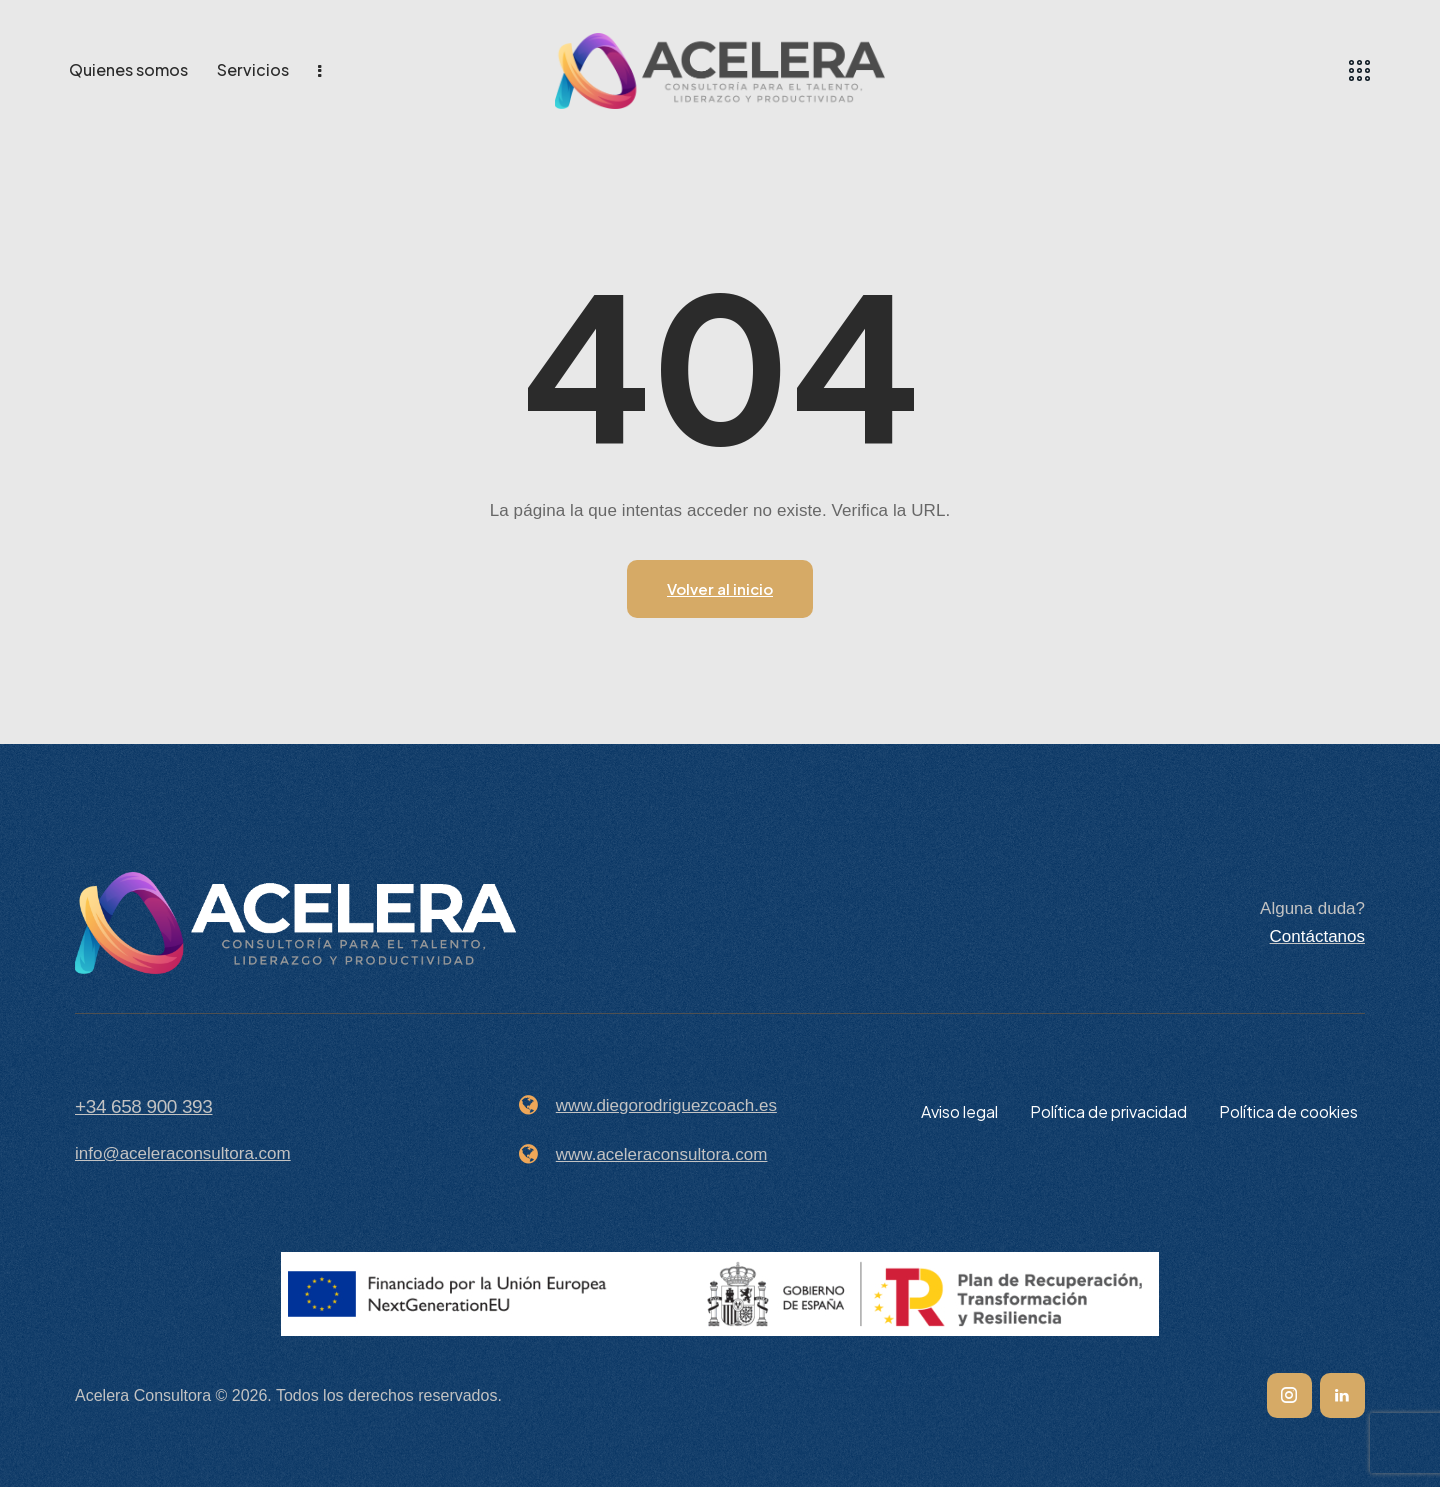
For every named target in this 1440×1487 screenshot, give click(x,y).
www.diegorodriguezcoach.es (666, 1105)
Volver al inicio (720, 588)
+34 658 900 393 (143, 1106)
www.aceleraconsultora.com (662, 1154)
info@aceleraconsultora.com (183, 1153)
